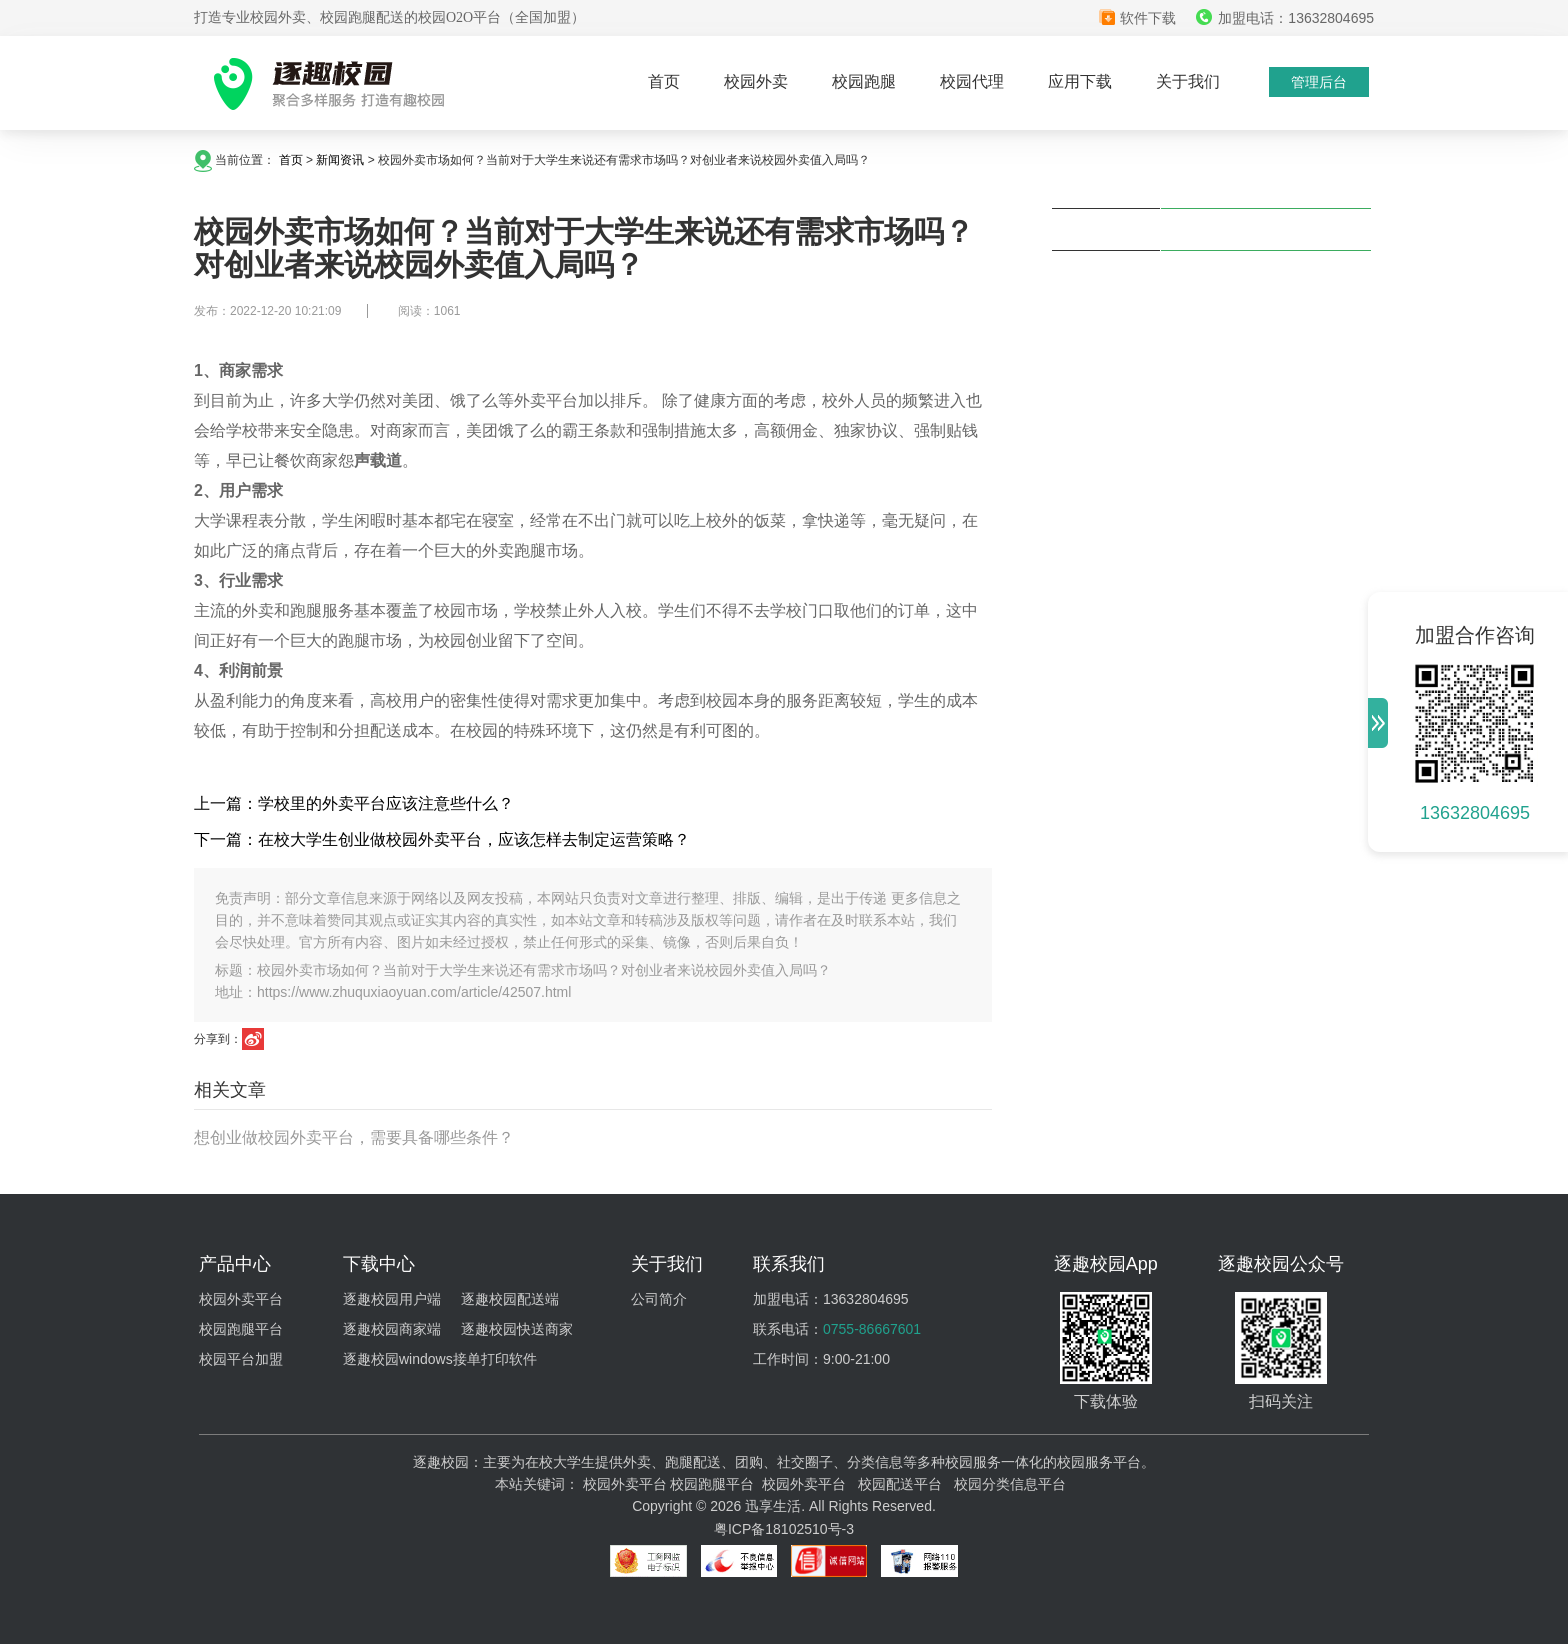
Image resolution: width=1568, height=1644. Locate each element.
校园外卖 (756, 81)
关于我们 (1188, 81)
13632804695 (1475, 813)
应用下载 (1080, 81)
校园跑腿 (864, 81)
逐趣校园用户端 (392, 1299)
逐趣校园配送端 (510, 1299)
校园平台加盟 (241, 1359)
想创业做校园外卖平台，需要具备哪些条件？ (354, 1137)
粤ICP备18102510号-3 (784, 1529)
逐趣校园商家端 (392, 1329)
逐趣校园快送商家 (517, 1329)
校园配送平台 (900, 1484)
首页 (664, 81)
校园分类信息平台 (1010, 1484)
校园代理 (972, 81)
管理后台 (1319, 82)
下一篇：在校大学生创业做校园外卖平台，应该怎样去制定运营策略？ (442, 839)
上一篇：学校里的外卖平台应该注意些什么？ (354, 803)
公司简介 (659, 1299)
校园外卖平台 (241, 1299)
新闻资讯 (340, 160)
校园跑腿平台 (241, 1329)
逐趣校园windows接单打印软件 (440, 1359)
